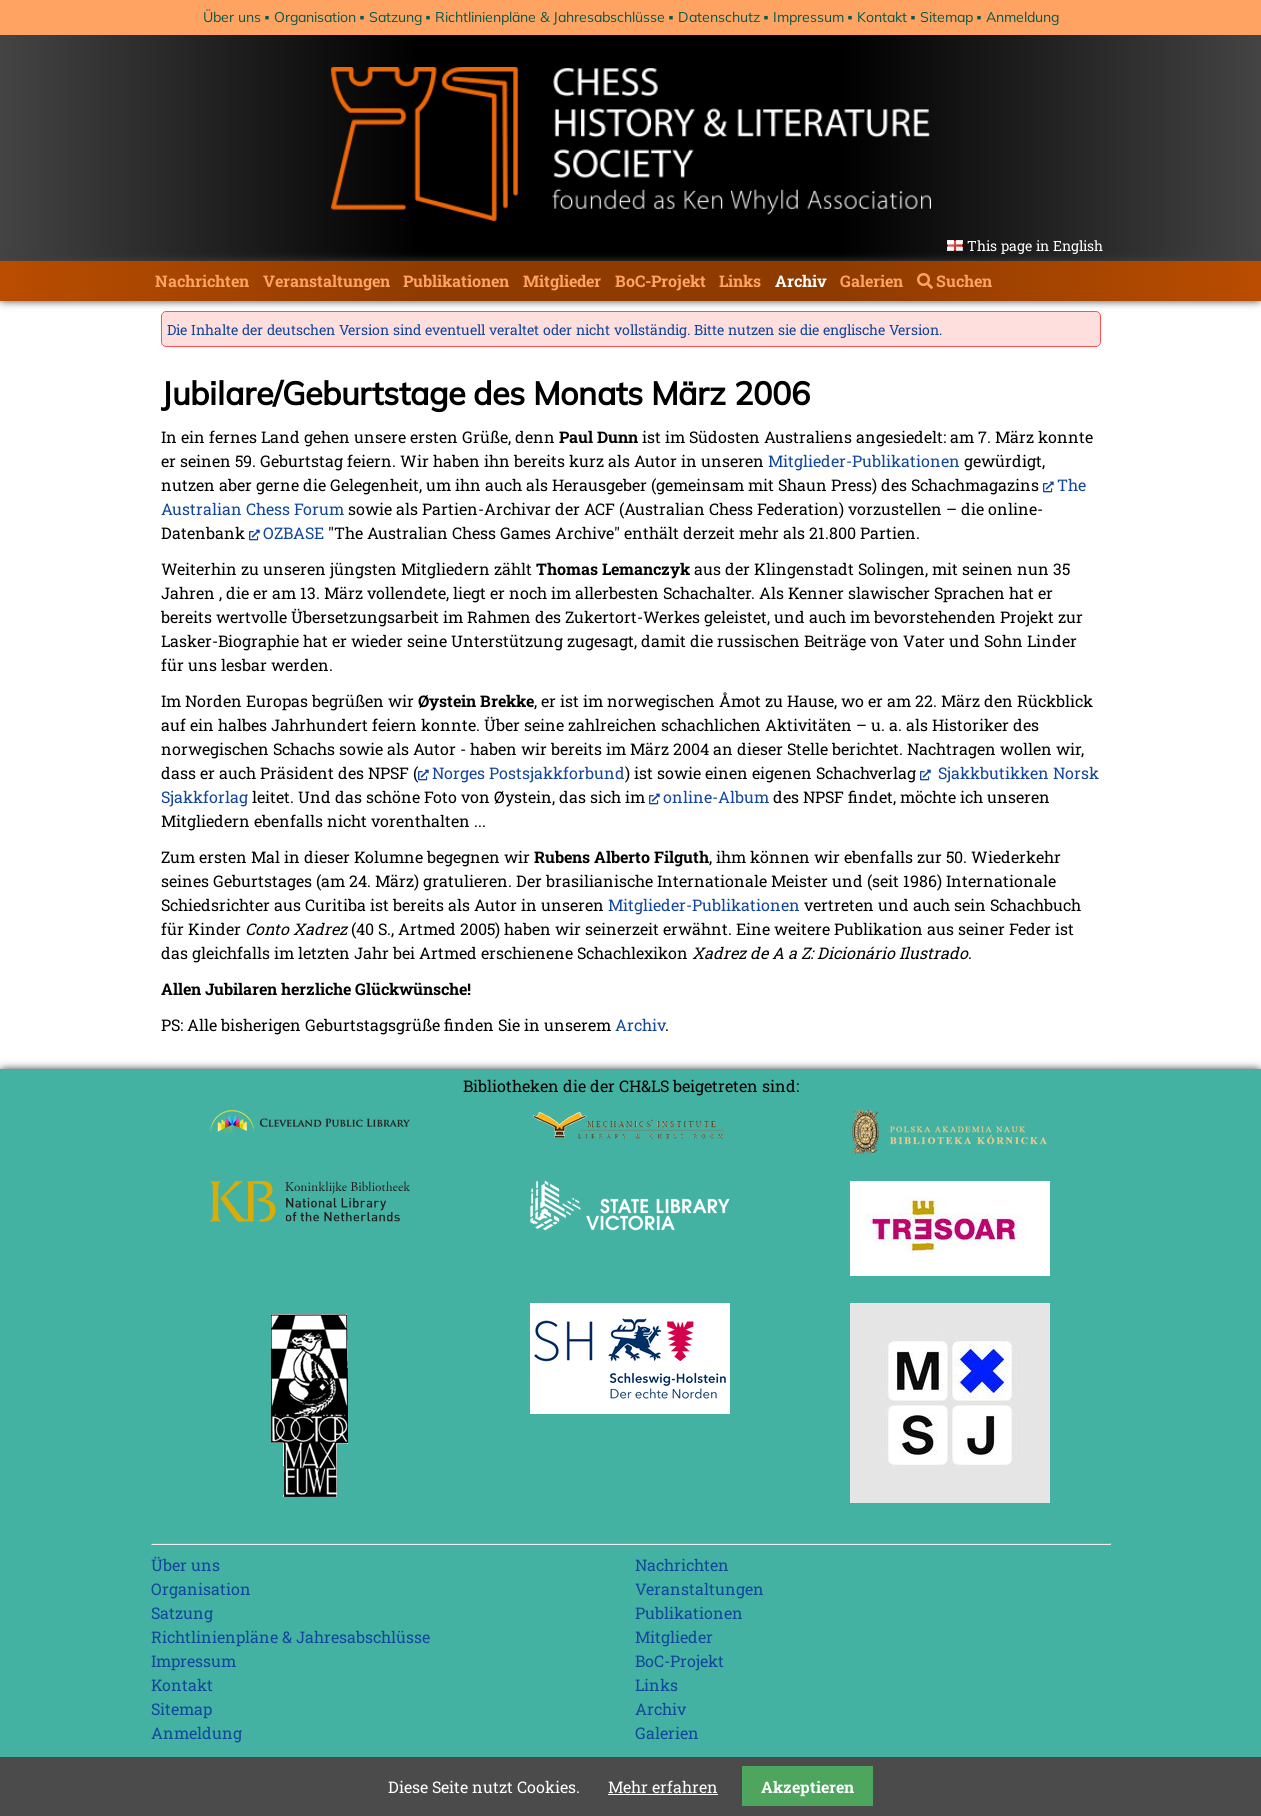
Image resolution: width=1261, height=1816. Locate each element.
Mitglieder (562, 280)
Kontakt (882, 17)
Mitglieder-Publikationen (864, 460)
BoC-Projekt (660, 280)
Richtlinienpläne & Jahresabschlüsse (550, 17)
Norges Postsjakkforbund (528, 772)
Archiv (801, 280)
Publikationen (456, 280)
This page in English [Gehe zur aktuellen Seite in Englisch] (1035, 245)
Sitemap (946, 17)
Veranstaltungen (326, 280)
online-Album (716, 796)
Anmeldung (1022, 17)
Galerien (871, 280)
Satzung (395, 17)
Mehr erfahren (663, 1786)
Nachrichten (202, 280)
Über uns (232, 17)
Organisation (315, 17)
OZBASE (293, 532)
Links (740, 280)
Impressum (808, 17)
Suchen (964, 280)
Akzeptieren (807, 1786)
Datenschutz (719, 17)
